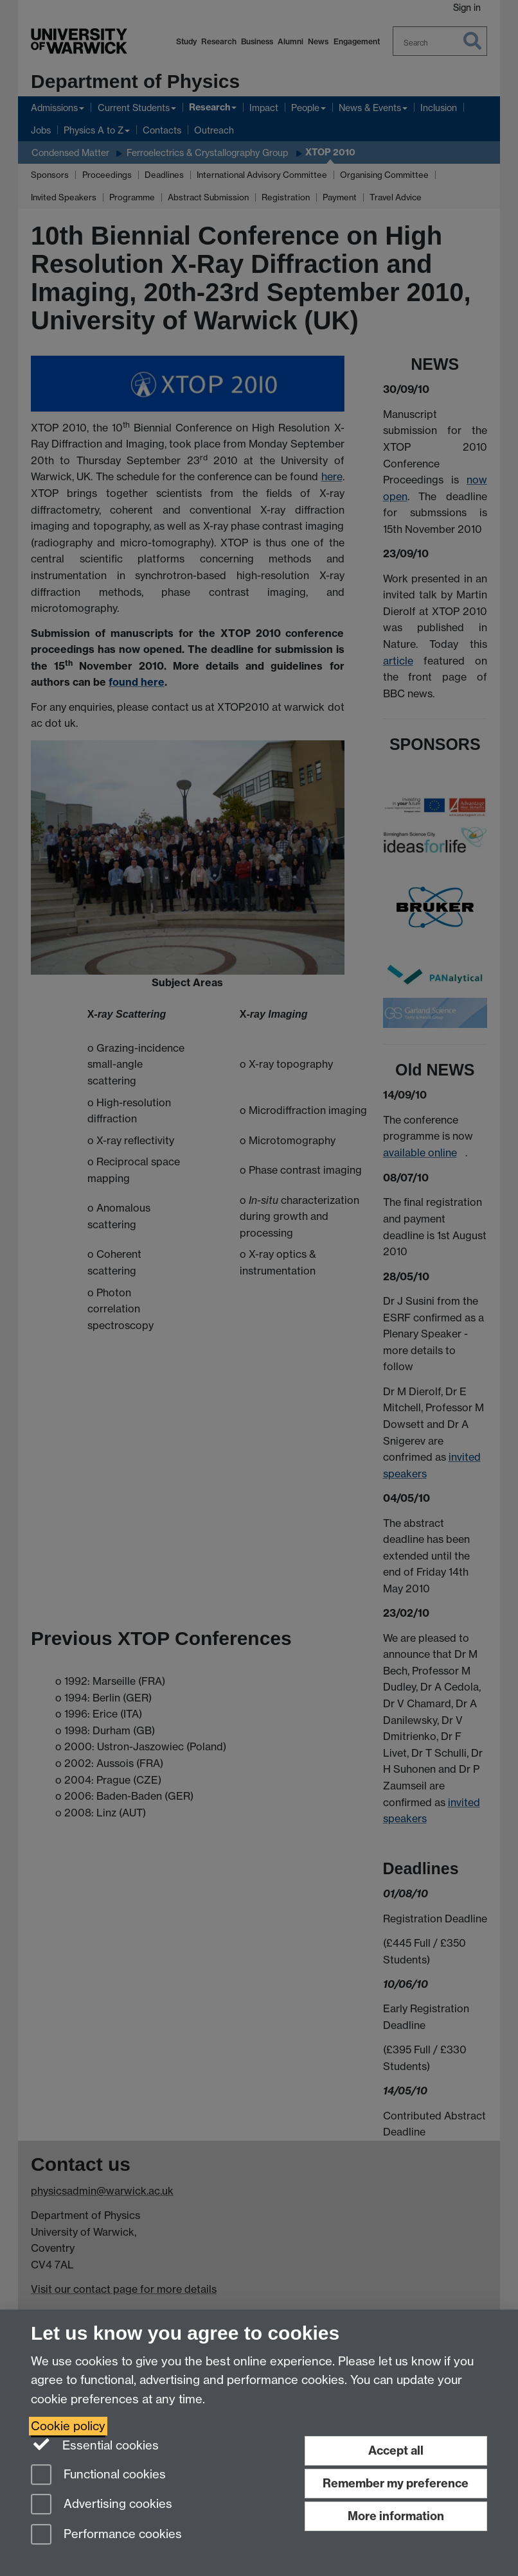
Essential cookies (95, 2444)
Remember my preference (396, 2483)
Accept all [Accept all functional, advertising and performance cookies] (396, 2450)
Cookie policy (68, 2426)
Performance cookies (106, 2535)
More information (396, 2516)
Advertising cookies (101, 2505)
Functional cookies (98, 2475)
